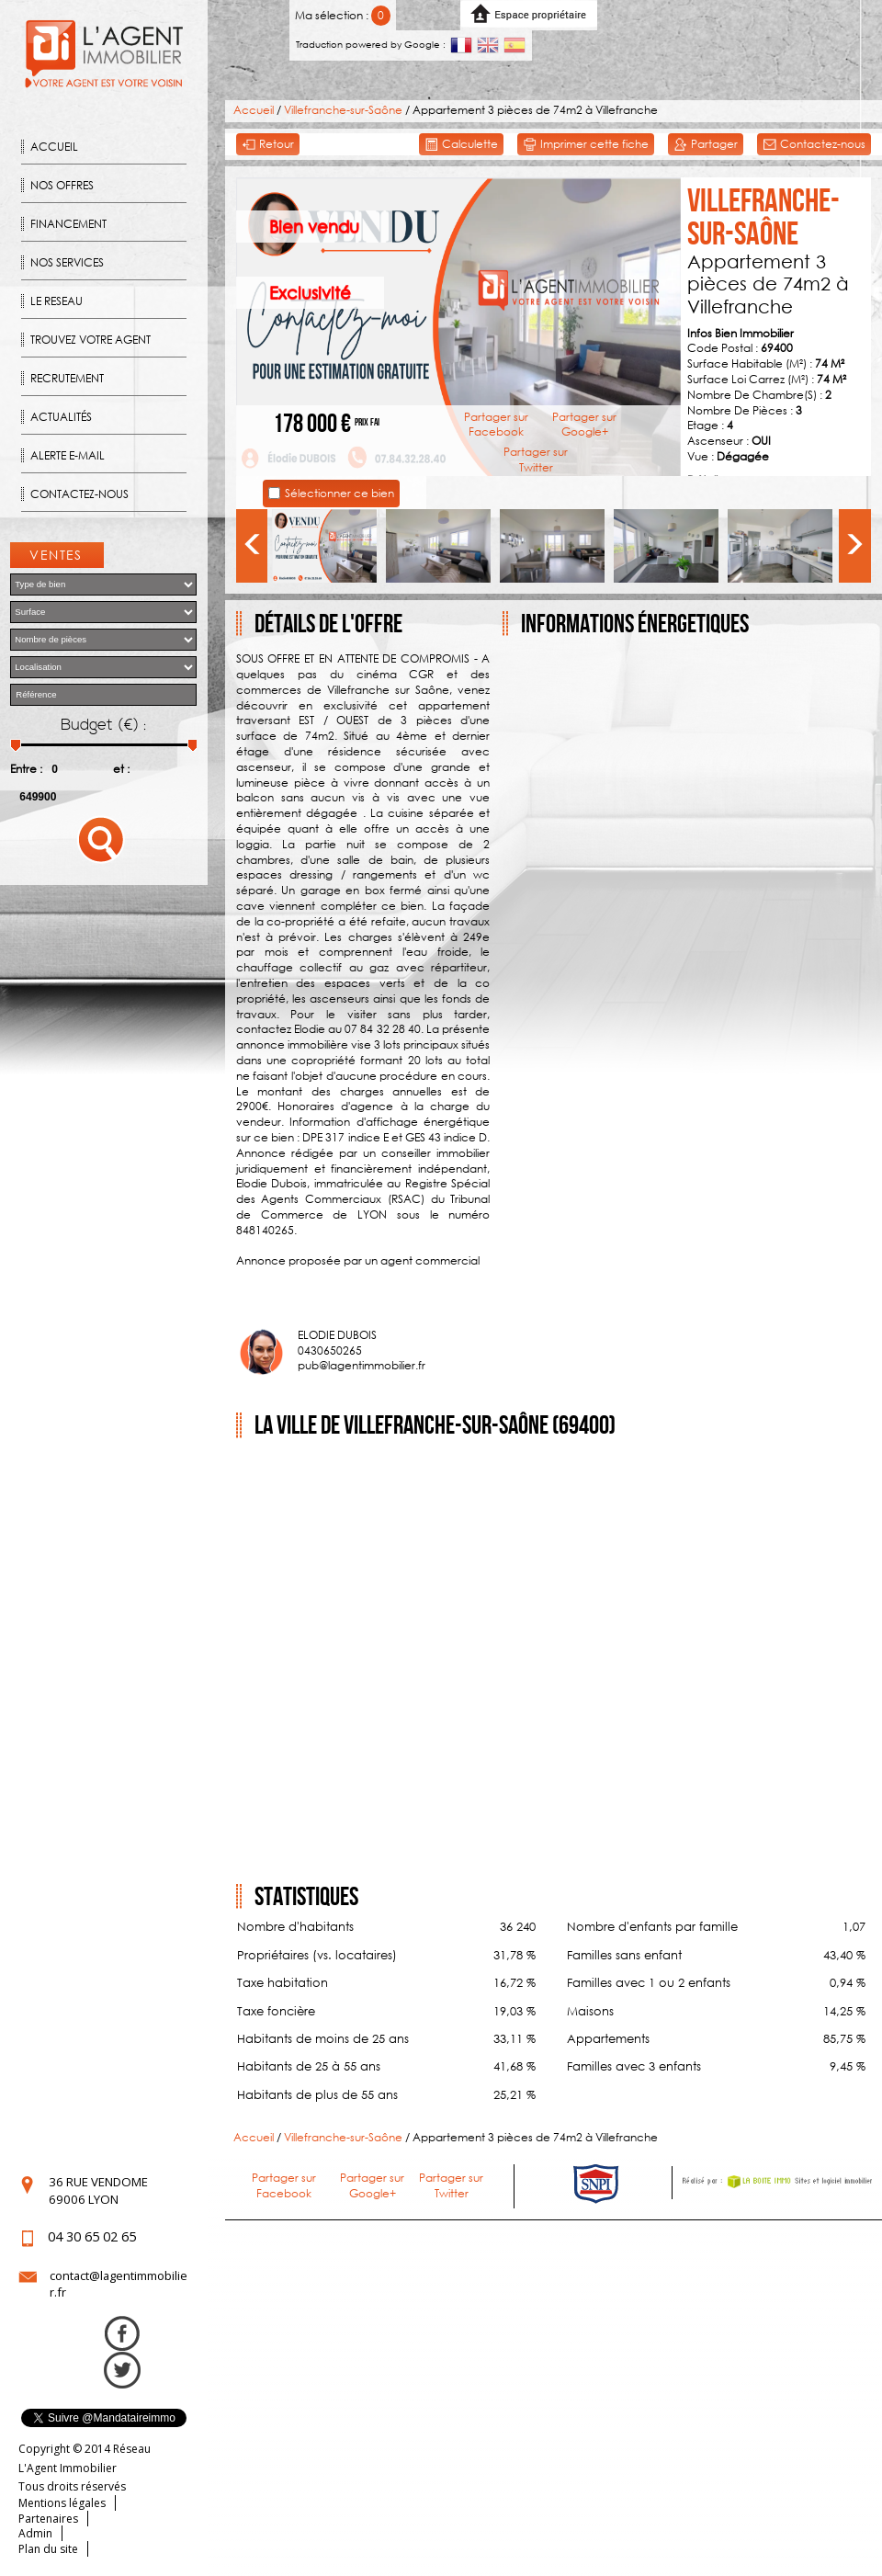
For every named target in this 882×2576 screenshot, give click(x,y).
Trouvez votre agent (90, 339)
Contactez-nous (79, 494)
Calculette (461, 144)
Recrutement (67, 378)
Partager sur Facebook (496, 424)
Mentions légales (62, 2503)
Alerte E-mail (67, 455)
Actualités (61, 417)
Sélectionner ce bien (339, 493)
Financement (68, 224)
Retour (268, 144)
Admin (35, 2533)
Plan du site (48, 2549)
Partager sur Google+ (584, 424)
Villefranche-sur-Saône (343, 110)
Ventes (56, 554)
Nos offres (62, 185)
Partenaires (48, 2518)
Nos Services (67, 262)
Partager (705, 144)
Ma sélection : (343, 15)
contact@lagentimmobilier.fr (118, 2283)
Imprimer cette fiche (586, 144)
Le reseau (56, 301)
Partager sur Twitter (535, 459)
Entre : (26, 769)
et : (121, 769)
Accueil (54, 146)
